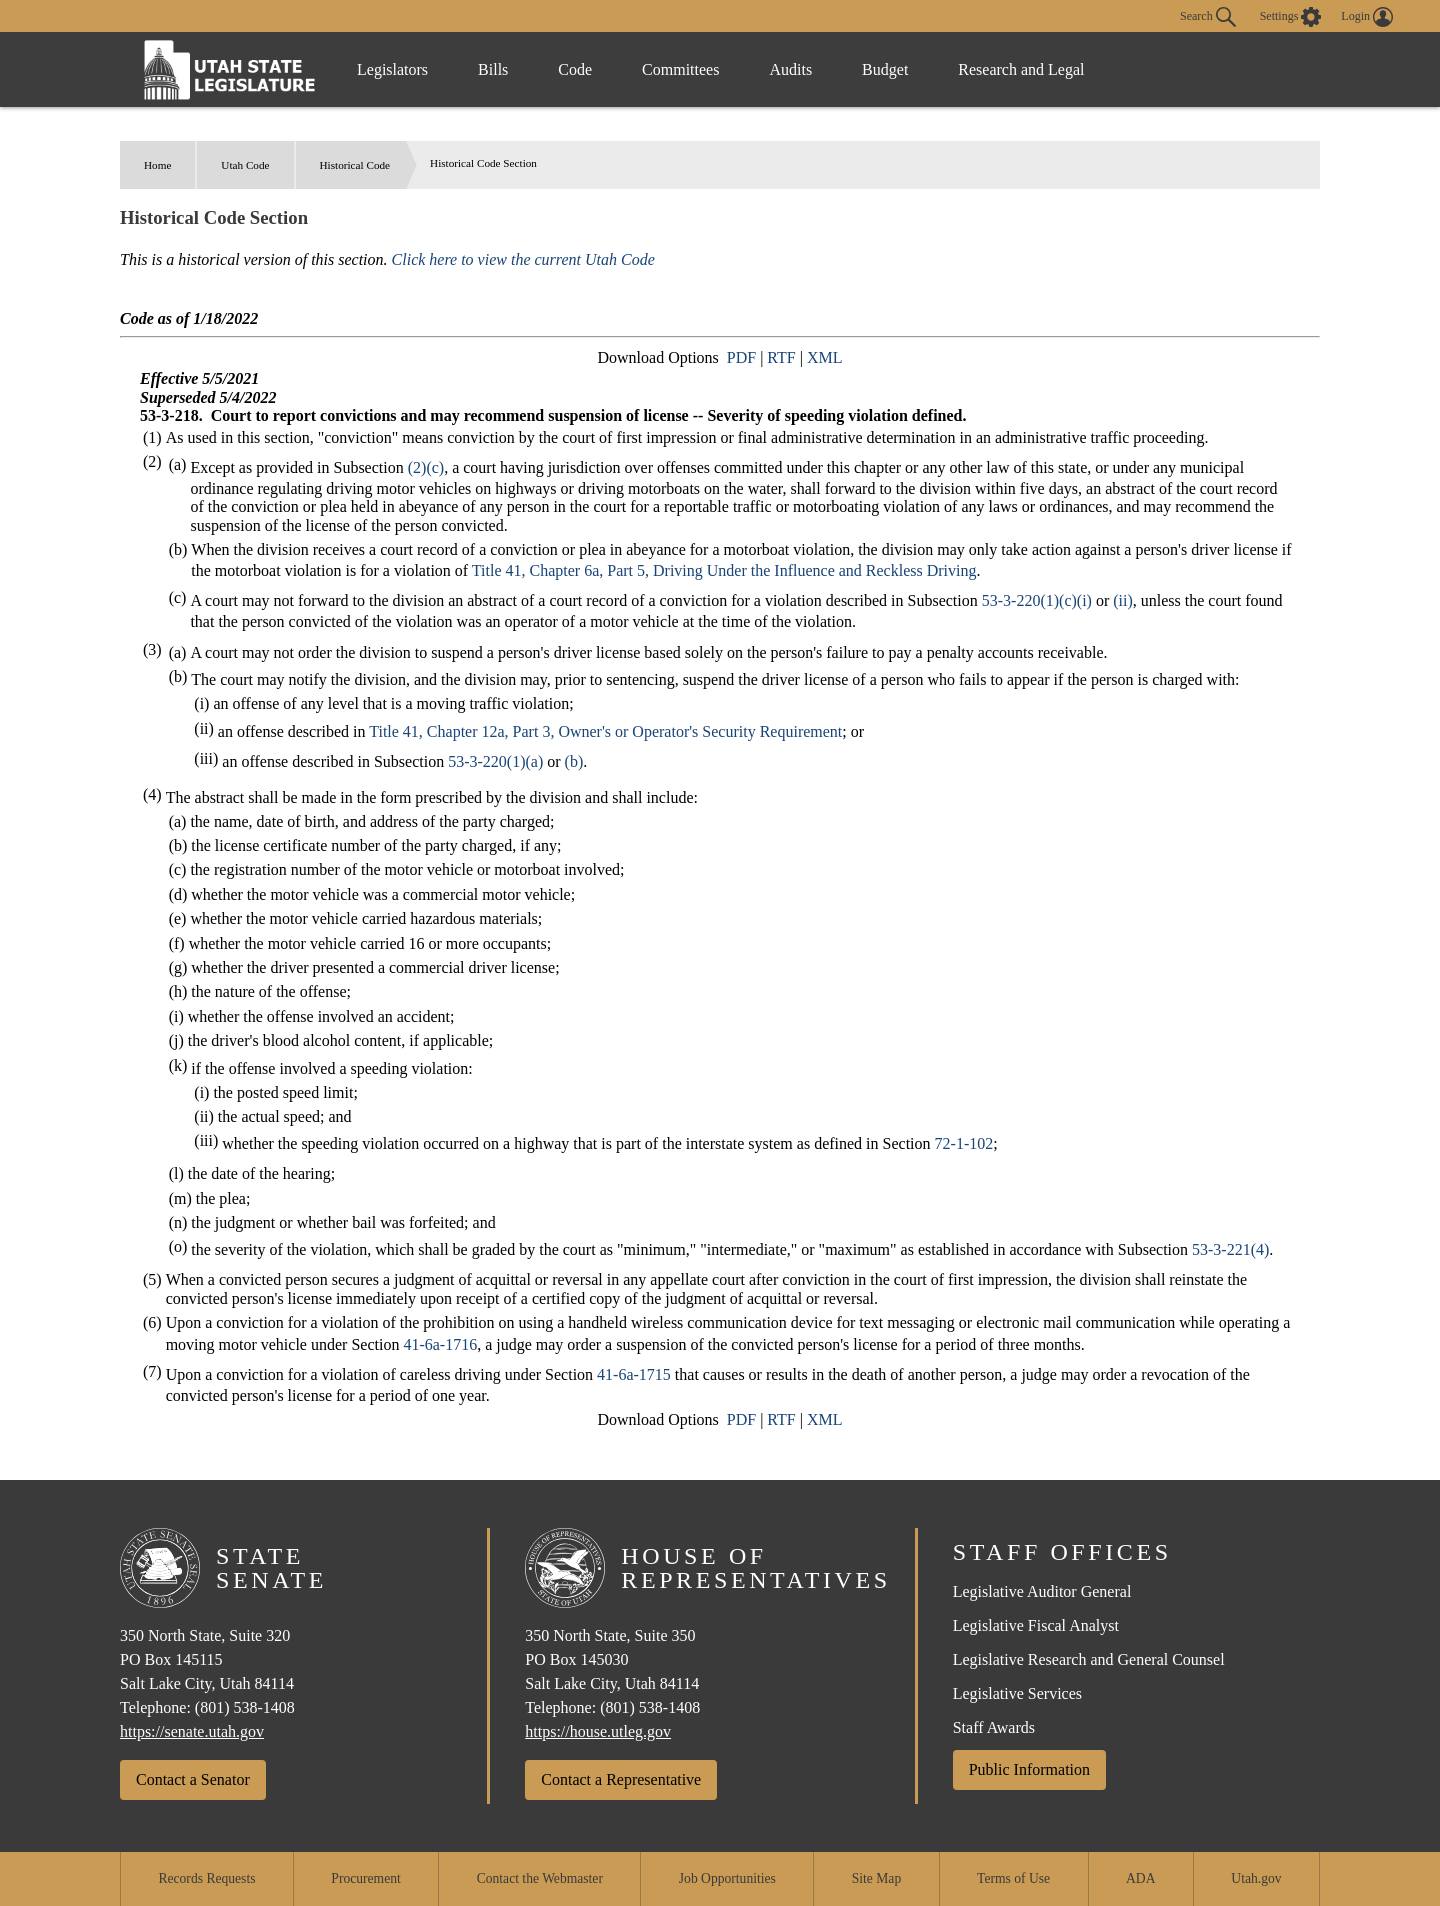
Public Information (1029, 1769)
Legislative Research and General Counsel (1089, 1659)
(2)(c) (426, 467)
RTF (781, 357)
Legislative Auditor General (1042, 1591)
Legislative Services (1017, 1693)
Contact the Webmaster (540, 1878)
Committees (680, 69)
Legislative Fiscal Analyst (1036, 1625)
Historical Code (355, 165)
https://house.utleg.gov (598, 1731)
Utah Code (245, 165)
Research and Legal (1021, 69)
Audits (790, 69)
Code (575, 69)
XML (825, 357)
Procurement (365, 1878)
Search (1208, 17)
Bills (493, 69)
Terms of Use (1013, 1878)
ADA (1140, 1878)
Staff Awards (994, 1727)
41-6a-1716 (440, 1344)
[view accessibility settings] (1291, 17)
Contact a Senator (193, 1779)
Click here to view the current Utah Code (523, 259)
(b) (574, 761)
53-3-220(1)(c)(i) (1037, 600)
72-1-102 (964, 1143)
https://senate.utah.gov (192, 1731)
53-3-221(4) (1230, 1249)
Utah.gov (1256, 1878)
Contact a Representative (621, 1779)
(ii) (1123, 600)
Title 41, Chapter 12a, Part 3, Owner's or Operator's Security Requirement (605, 731)
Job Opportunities (727, 1878)
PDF (741, 357)
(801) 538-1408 (245, 1707)
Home (157, 165)
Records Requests (206, 1878)
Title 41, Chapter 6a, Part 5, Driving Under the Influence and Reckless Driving (724, 570)
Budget (885, 69)
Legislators (392, 69)
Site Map (876, 1878)
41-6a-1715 (634, 1374)
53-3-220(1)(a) (495, 761)
